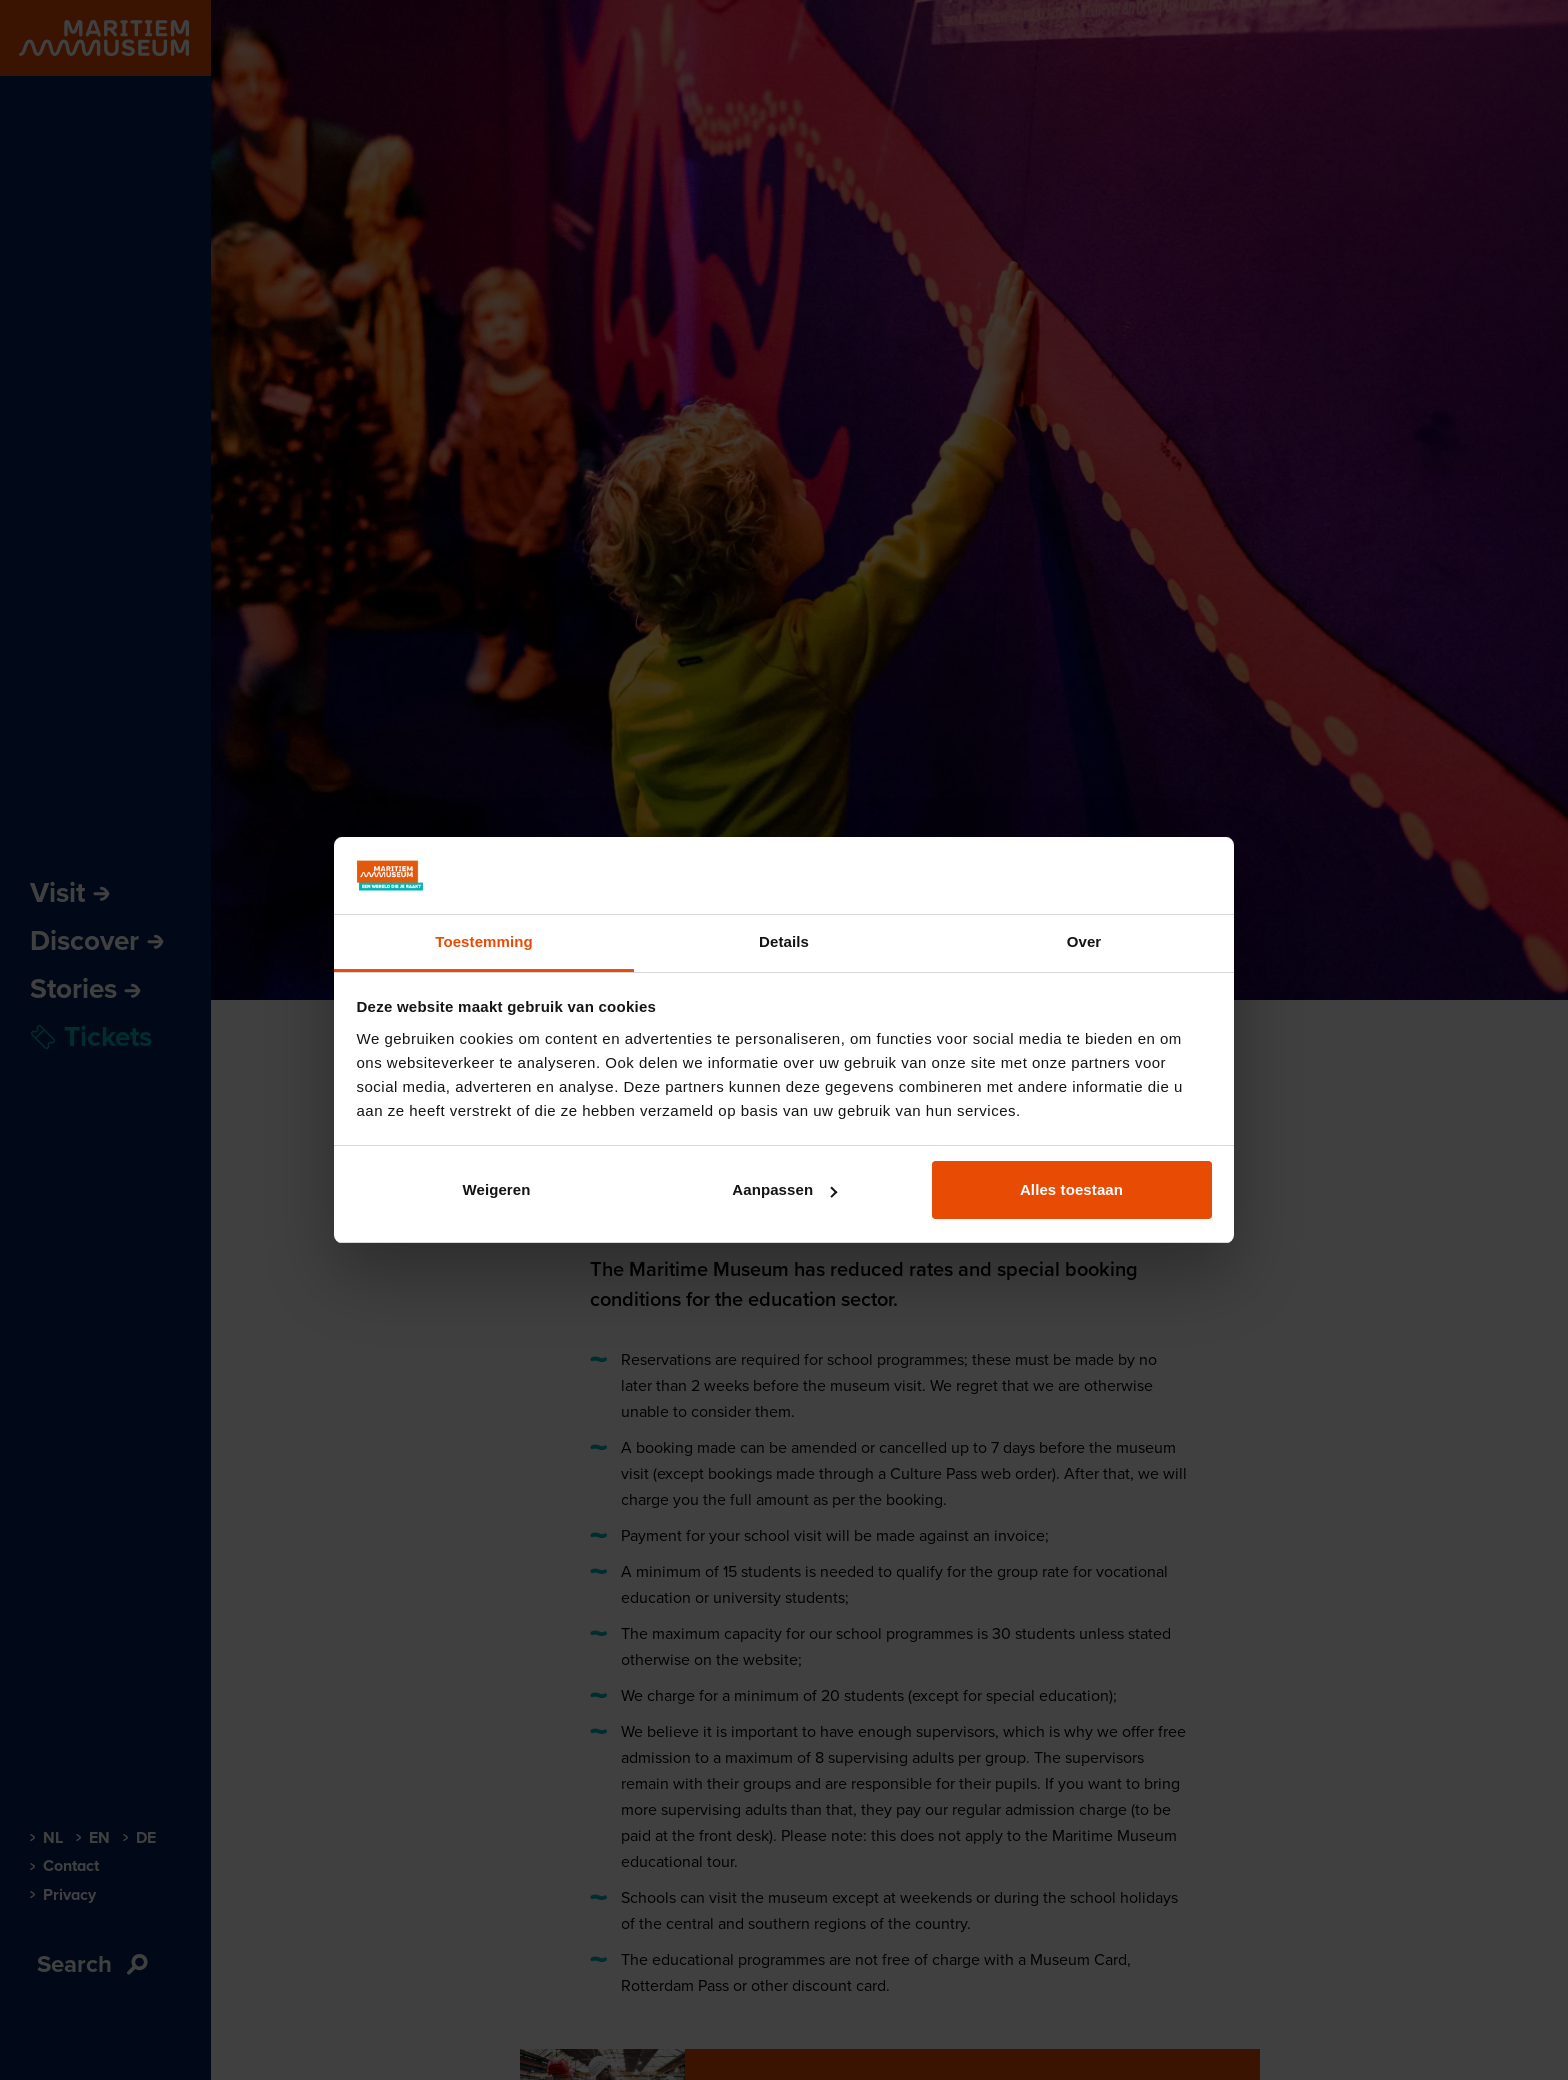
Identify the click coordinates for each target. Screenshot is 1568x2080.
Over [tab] (1084, 941)
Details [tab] (784, 941)
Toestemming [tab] (484, 941)
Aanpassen (784, 1189)
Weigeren (496, 1189)
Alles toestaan (1071, 1189)
